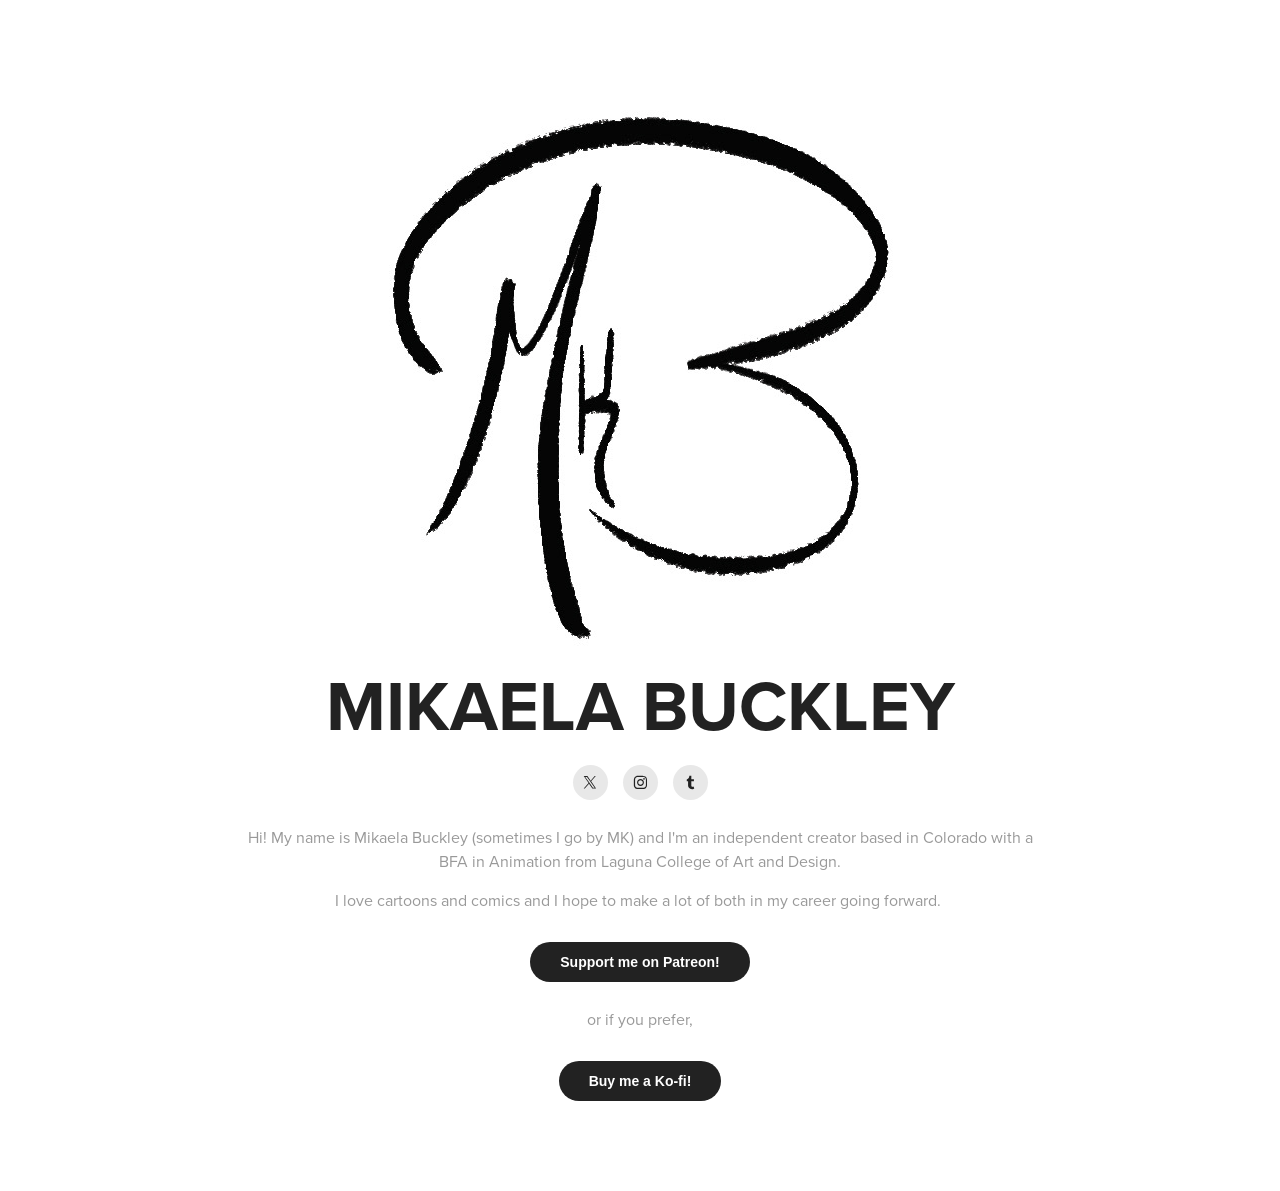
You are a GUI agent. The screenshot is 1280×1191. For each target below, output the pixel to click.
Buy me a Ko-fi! (640, 1081)
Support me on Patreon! (639, 962)
